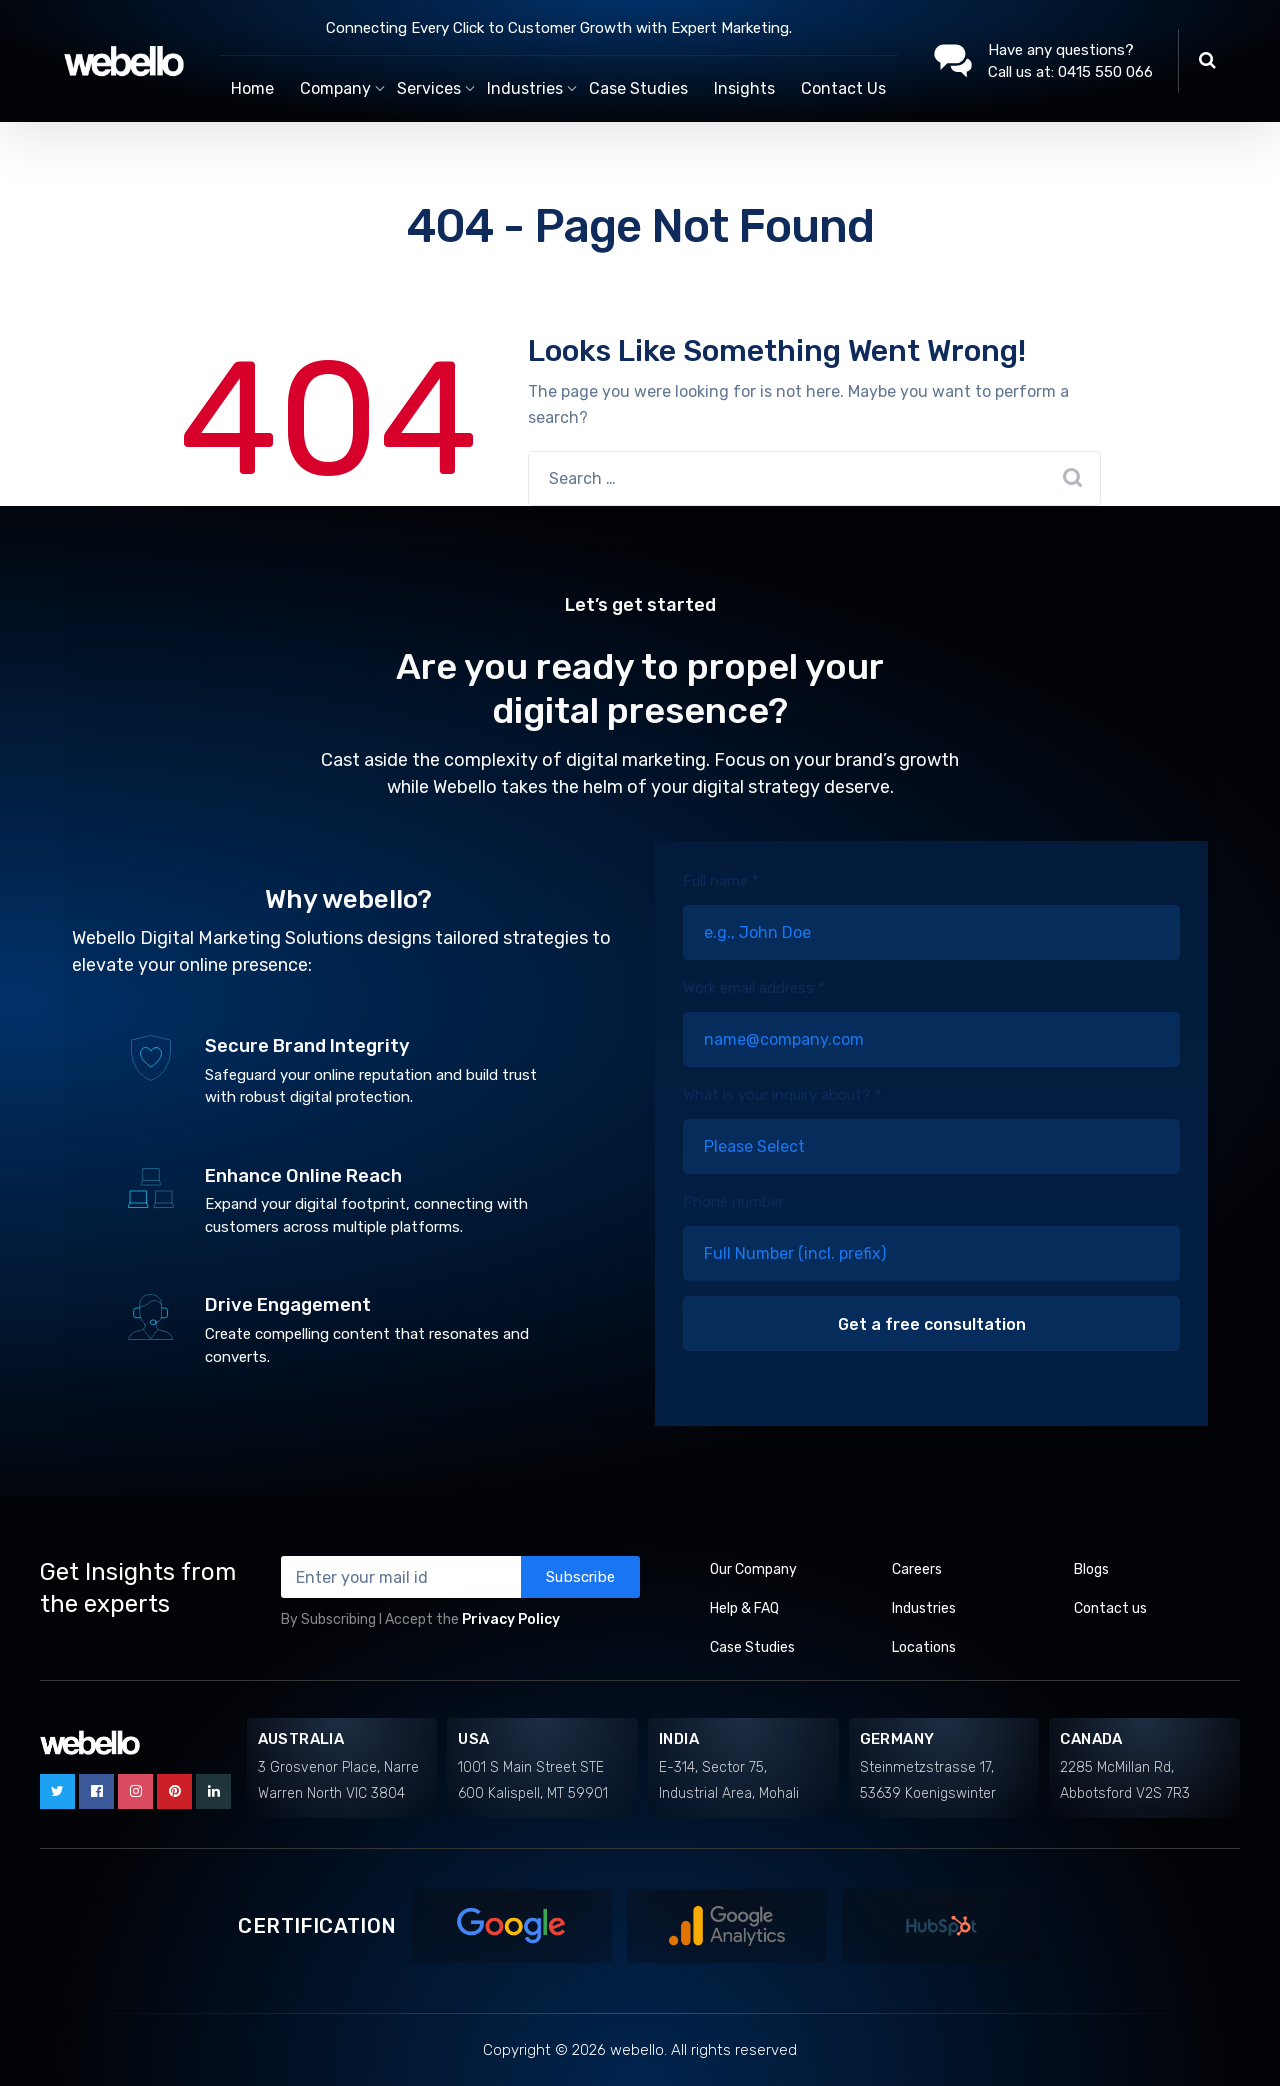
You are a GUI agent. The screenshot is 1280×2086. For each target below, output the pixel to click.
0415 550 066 (1105, 72)
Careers (917, 1569)
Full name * (932, 916)
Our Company (753, 1569)
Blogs (1091, 1569)
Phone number (932, 1237)
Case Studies (638, 88)
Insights (744, 88)
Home (252, 88)
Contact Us (843, 88)
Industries (924, 1608)
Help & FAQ (744, 1608)
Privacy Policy (511, 1619)
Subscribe (580, 1577)
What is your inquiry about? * (932, 1130)
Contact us (1110, 1608)
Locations (924, 1647)
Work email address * (932, 1023)
